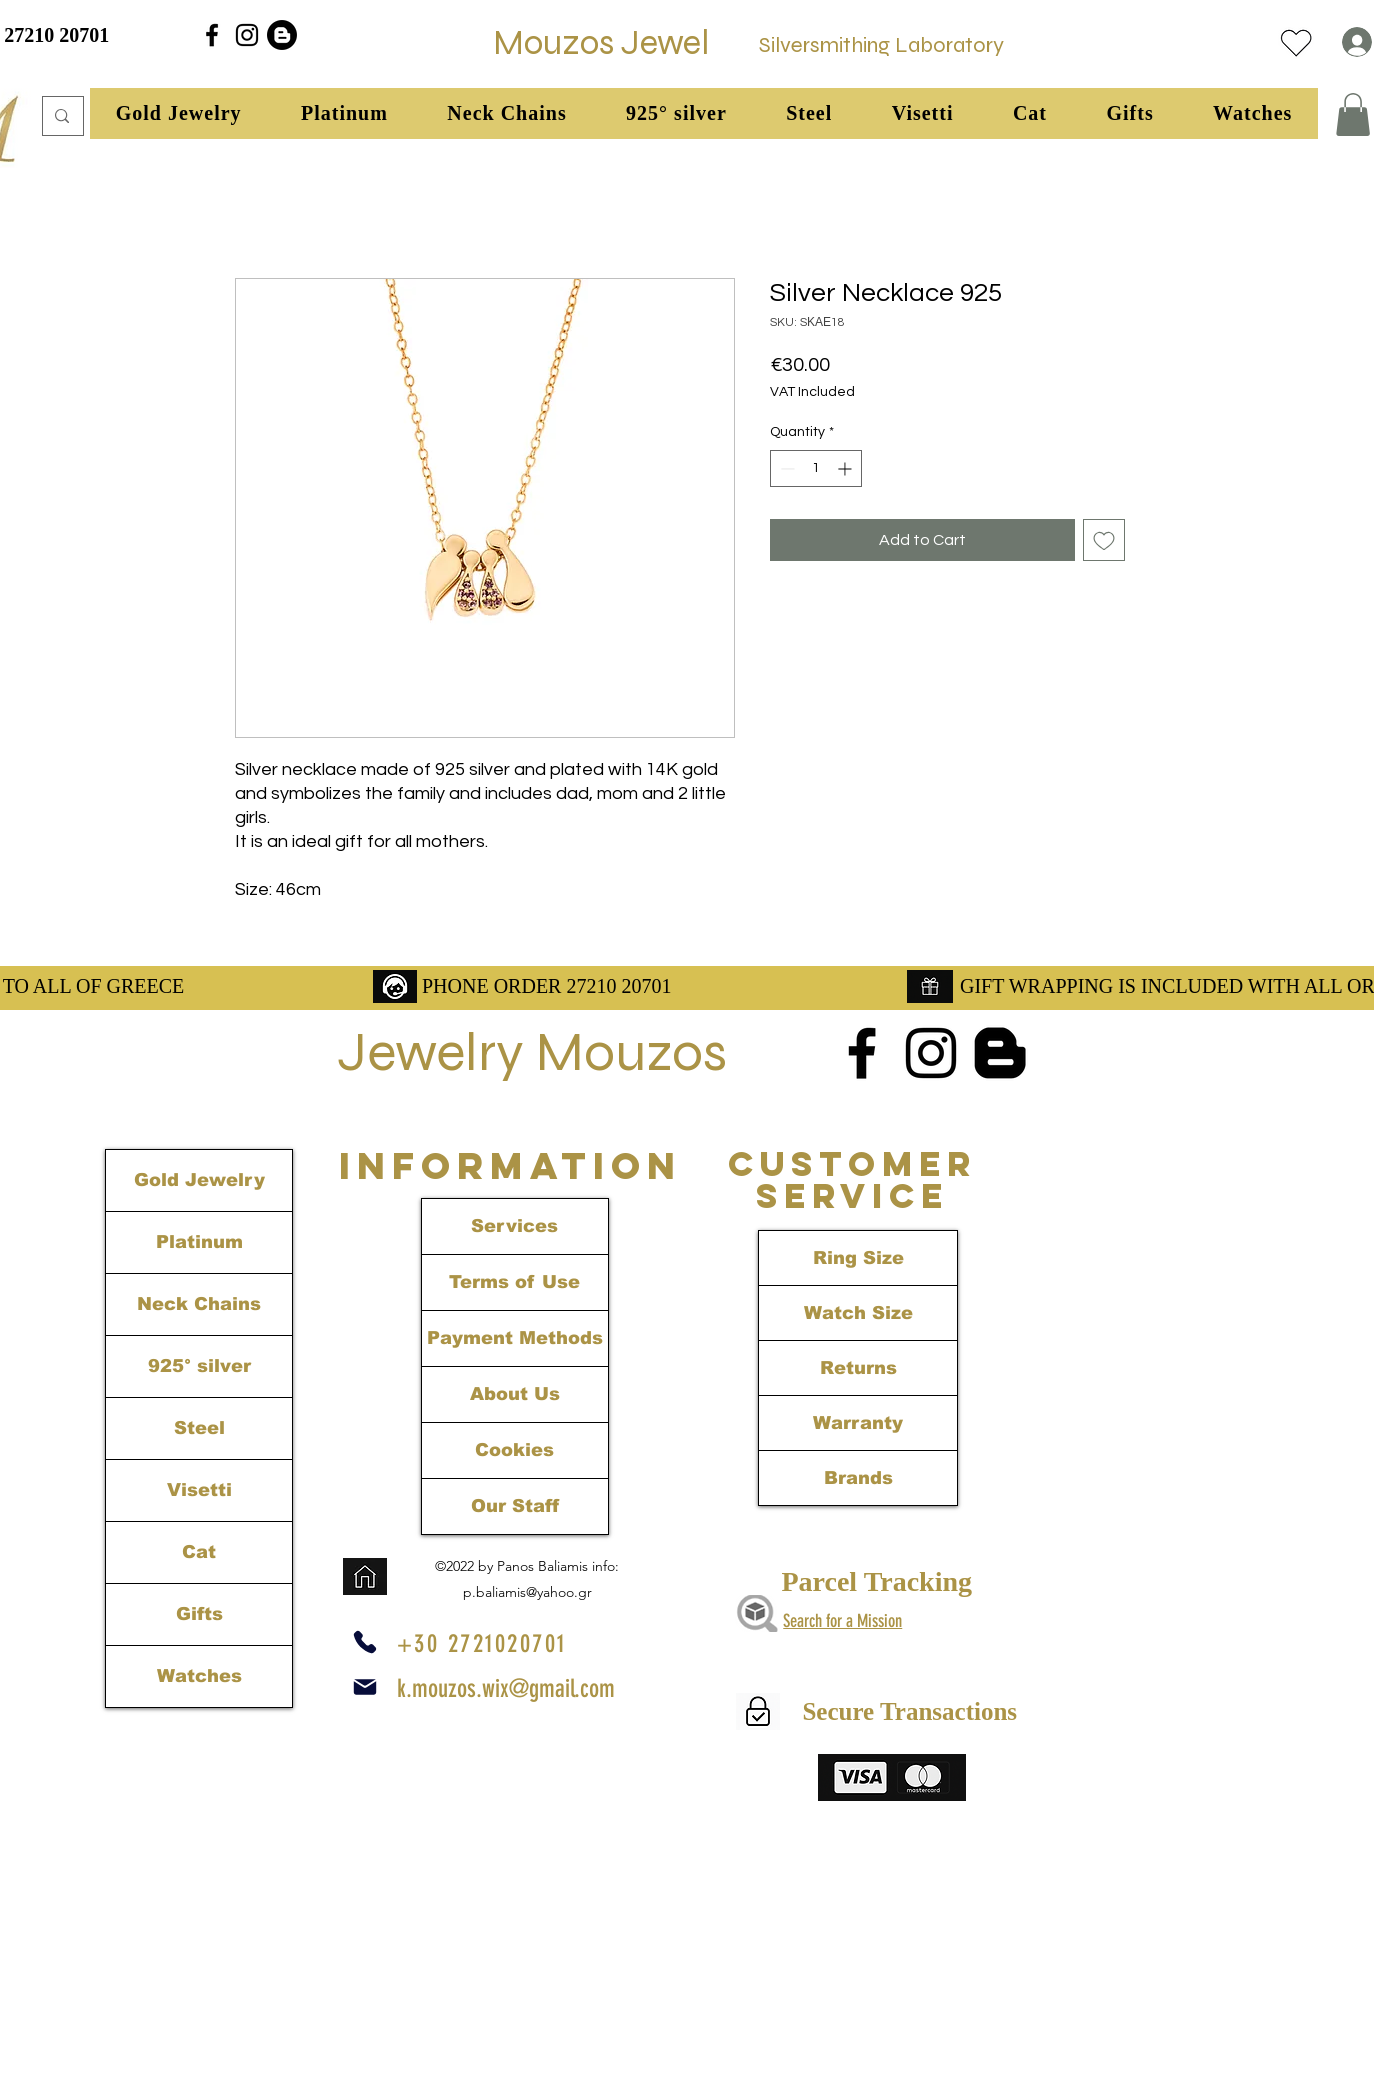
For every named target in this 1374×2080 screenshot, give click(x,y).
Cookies (514, 1450)
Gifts (199, 1614)
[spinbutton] (816, 468)
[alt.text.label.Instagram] (247, 35)
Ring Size (858, 1258)
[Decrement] (785, 468)
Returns (858, 1368)
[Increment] (846, 468)
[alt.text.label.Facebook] (212, 35)
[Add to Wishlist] (1104, 540)
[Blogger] (282, 35)
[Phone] (365, 1642)
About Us (515, 1394)
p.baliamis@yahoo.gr (527, 1592)
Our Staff (515, 1506)
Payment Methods (515, 1338)
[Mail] (365, 1687)
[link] (1353, 114)
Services (514, 1226)
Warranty (858, 1423)
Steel (199, 1428)
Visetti (199, 1490)
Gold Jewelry (199, 1180)
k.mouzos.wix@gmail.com (506, 1688)
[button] (178, 113)
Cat (199, 1552)
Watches (199, 1676)
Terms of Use (514, 1282)
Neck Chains (199, 1304)
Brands (858, 1478)
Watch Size (858, 1313)
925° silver (199, 1366)
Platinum (199, 1242)
